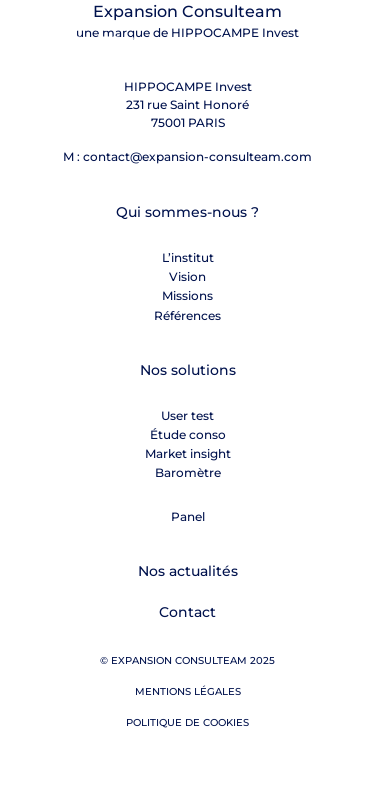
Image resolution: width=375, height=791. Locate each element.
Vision (187, 276)
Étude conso (188, 434)
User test (187, 415)
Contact (187, 612)
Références (187, 315)
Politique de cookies (187, 722)
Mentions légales (188, 691)
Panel (188, 516)
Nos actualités (188, 571)
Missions (187, 295)
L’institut (188, 257)
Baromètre (188, 472)
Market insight (188, 453)
